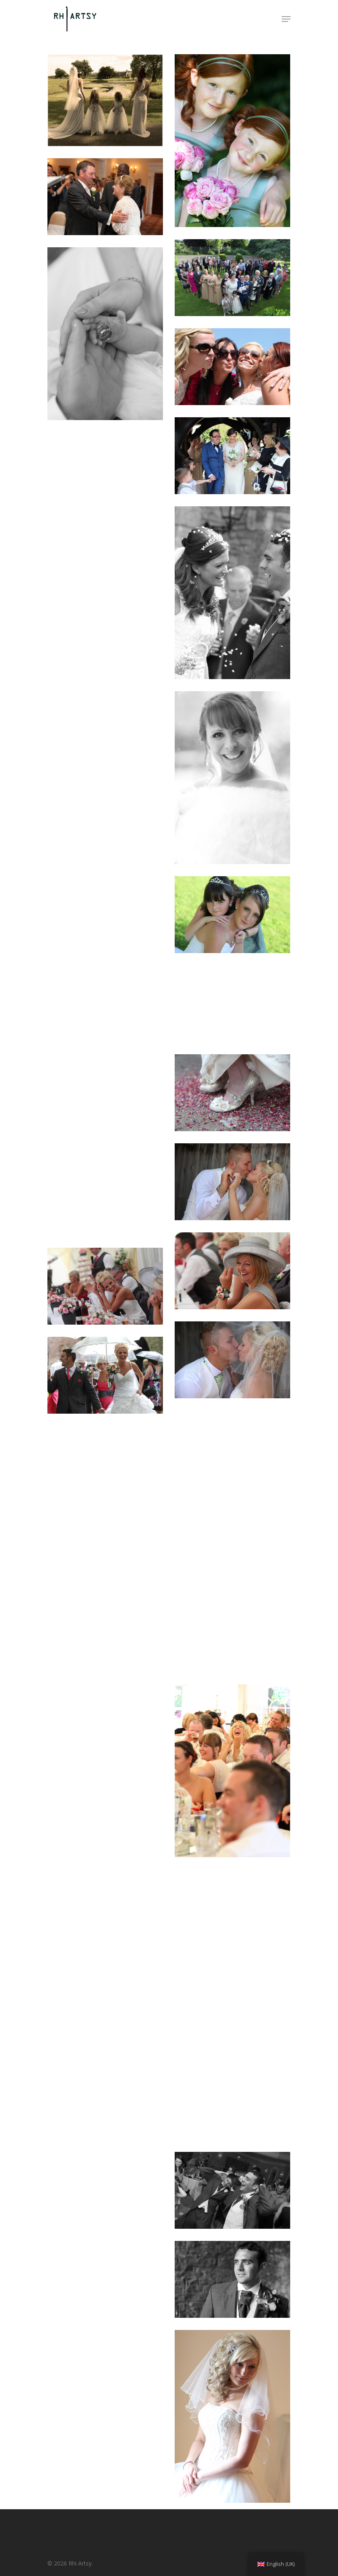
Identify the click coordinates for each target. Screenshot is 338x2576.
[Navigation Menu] (286, 19)
